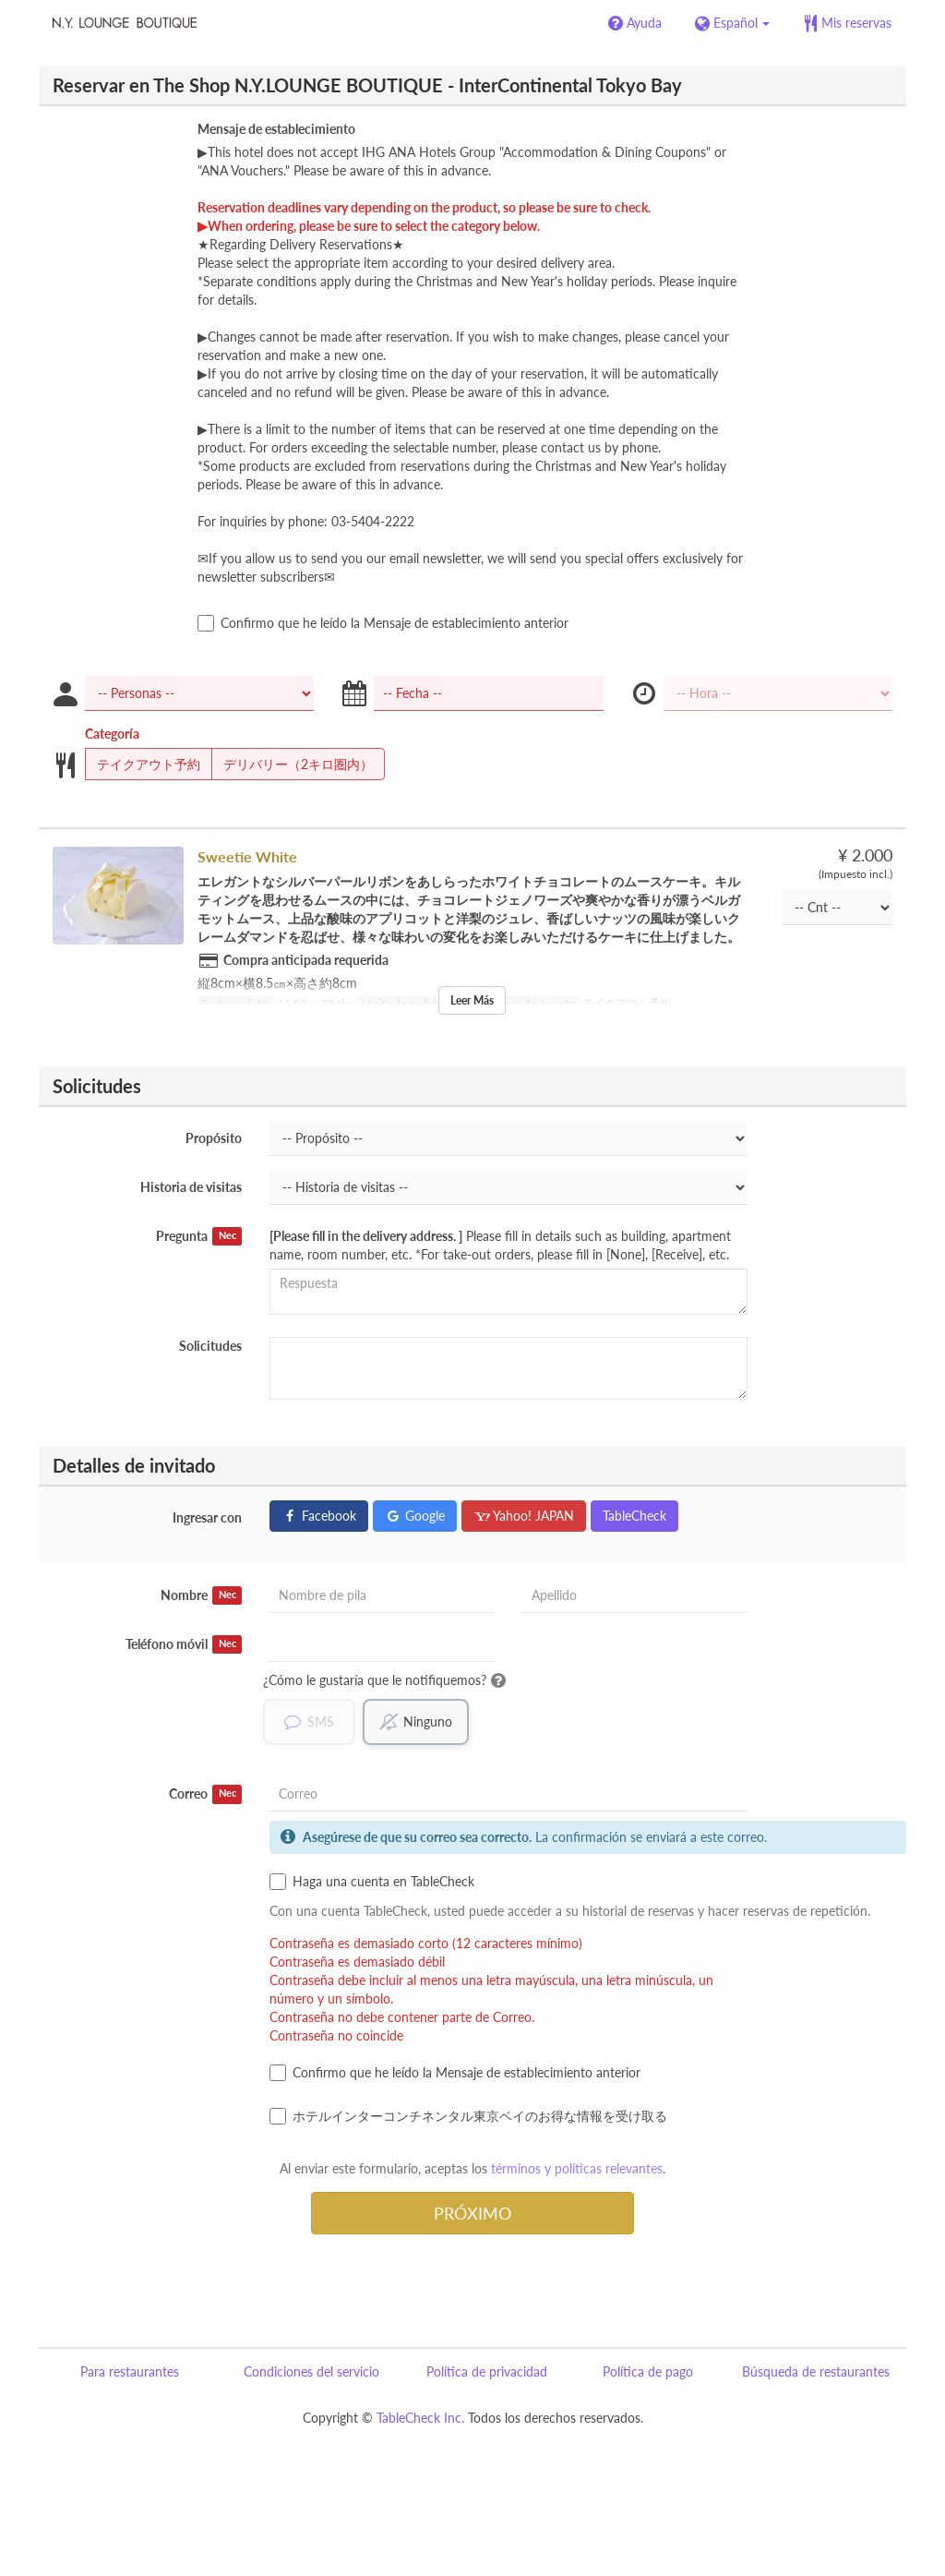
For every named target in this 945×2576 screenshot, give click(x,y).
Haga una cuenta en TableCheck (371, 1882)
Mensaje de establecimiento (276, 129)
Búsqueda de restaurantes (816, 2372)
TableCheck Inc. (420, 2418)
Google (415, 1515)
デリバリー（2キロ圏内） (292, 764)
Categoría (112, 733)
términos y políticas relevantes (577, 2169)
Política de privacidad (486, 2372)
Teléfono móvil (184, 1644)
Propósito (213, 1138)
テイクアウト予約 (142, 764)
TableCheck (634, 1515)
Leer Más (472, 1000)
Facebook (318, 1515)
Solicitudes (210, 1346)
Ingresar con (207, 1517)
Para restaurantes (129, 2372)
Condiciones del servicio (311, 2372)
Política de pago (648, 2372)
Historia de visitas (191, 1187)
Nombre (201, 1595)
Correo (205, 1795)
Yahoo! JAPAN (523, 1515)
